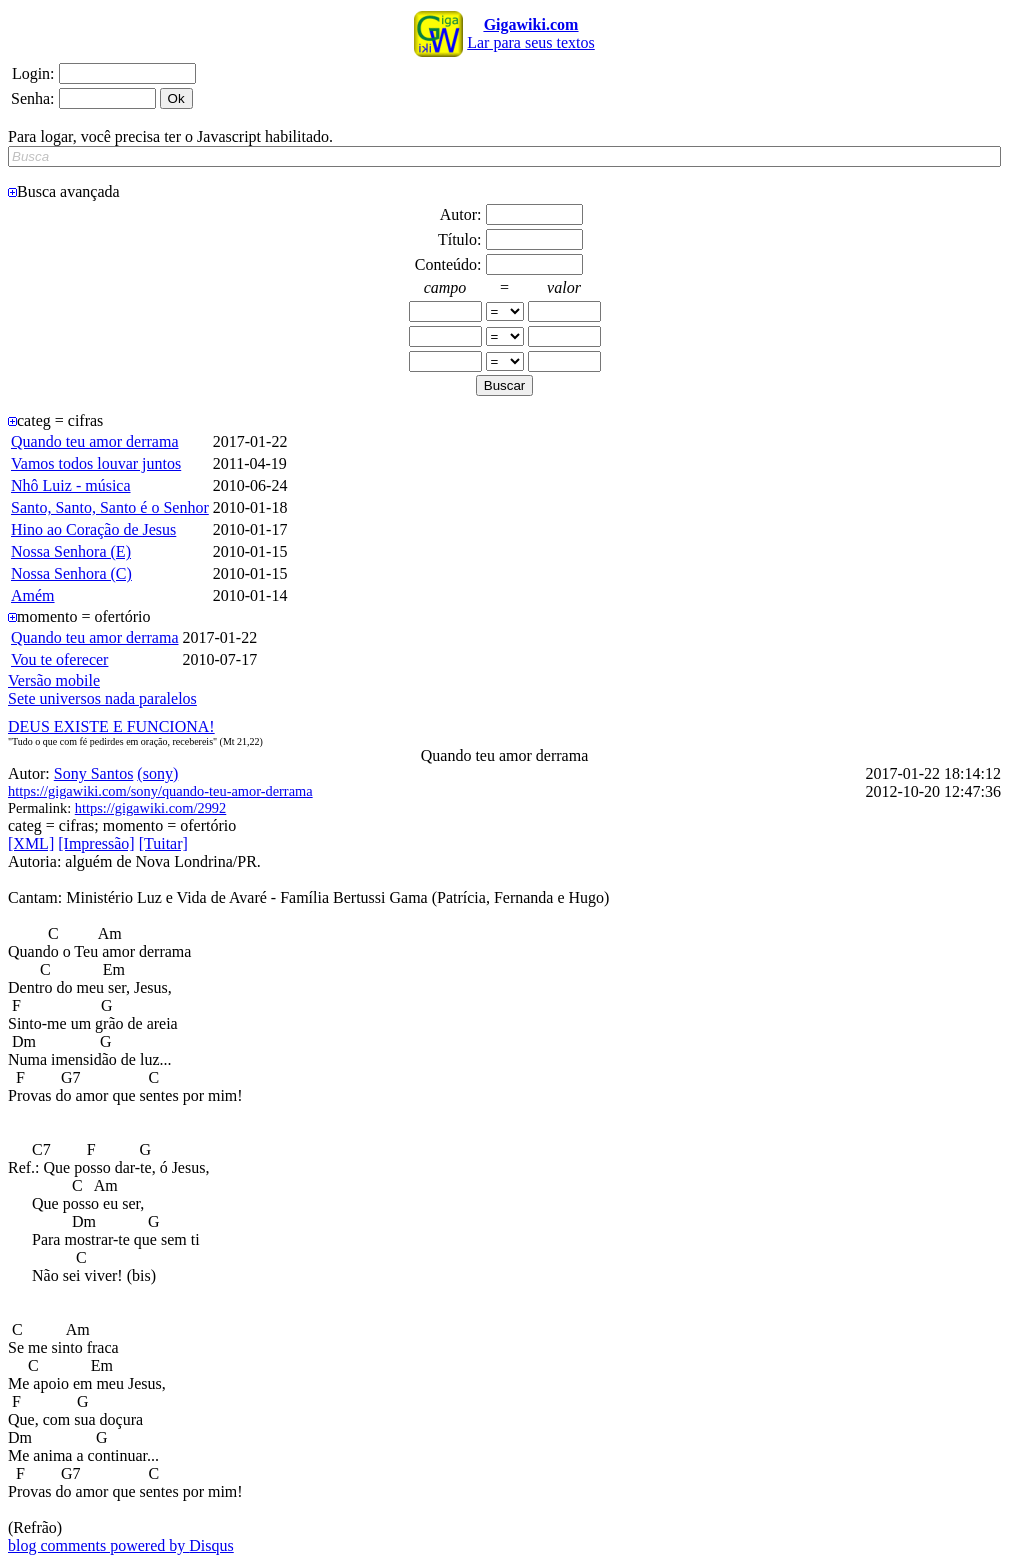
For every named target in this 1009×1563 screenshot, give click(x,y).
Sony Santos (94, 773)
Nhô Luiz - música (71, 485)
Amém (33, 595)
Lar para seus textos (531, 33)
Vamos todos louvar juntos (96, 463)
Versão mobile (54, 680)
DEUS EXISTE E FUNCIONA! (111, 726)
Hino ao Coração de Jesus (93, 529)
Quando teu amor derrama (94, 441)
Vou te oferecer (59, 659)
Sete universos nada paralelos (102, 698)
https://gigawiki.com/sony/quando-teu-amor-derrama (160, 791)
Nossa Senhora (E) (71, 551)
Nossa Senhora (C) (71, 573)
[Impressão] (96, 843)
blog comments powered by (121, 1545)
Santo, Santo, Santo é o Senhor (110, 507)
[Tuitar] (163, 843)
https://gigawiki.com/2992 (151, 808)
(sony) (157, 773)
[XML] (31, 843)
